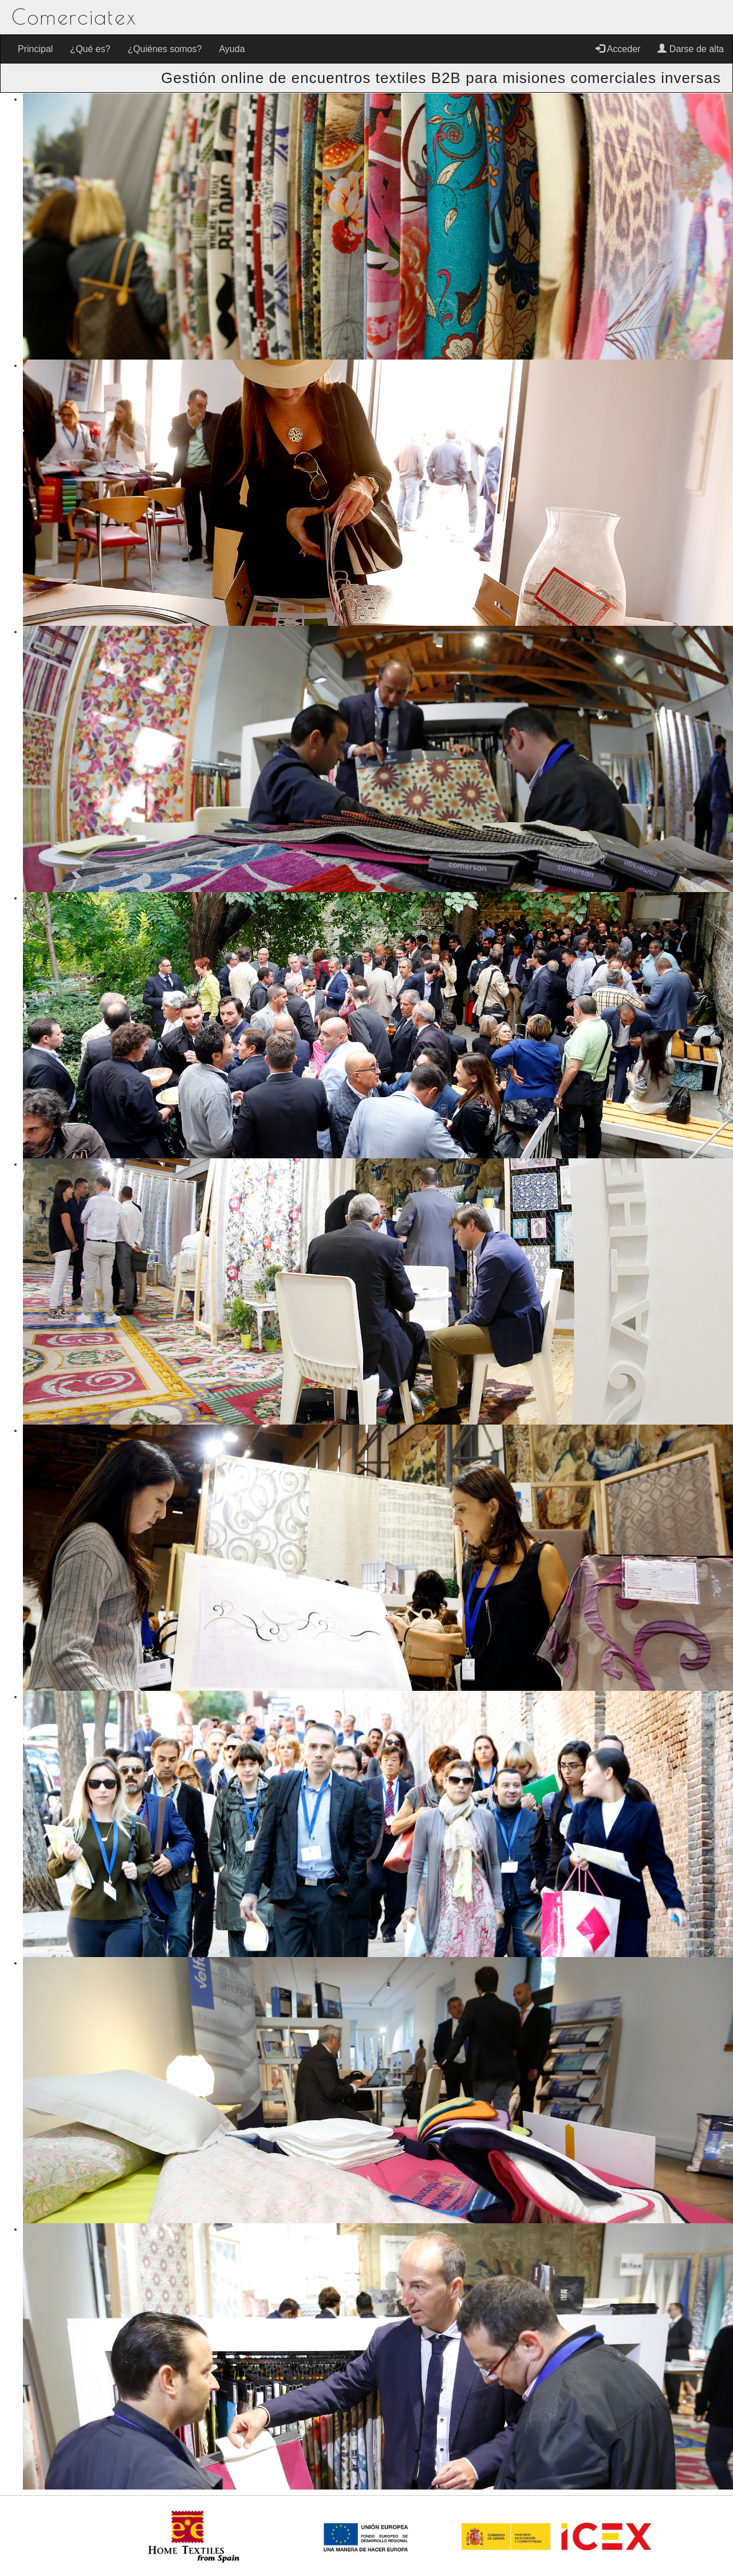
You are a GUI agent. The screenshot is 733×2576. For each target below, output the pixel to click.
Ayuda (232, 49)
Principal (35, 49)
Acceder (618, 49)
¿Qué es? (90, 49)
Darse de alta (690, 49)
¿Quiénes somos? (165, 49)
